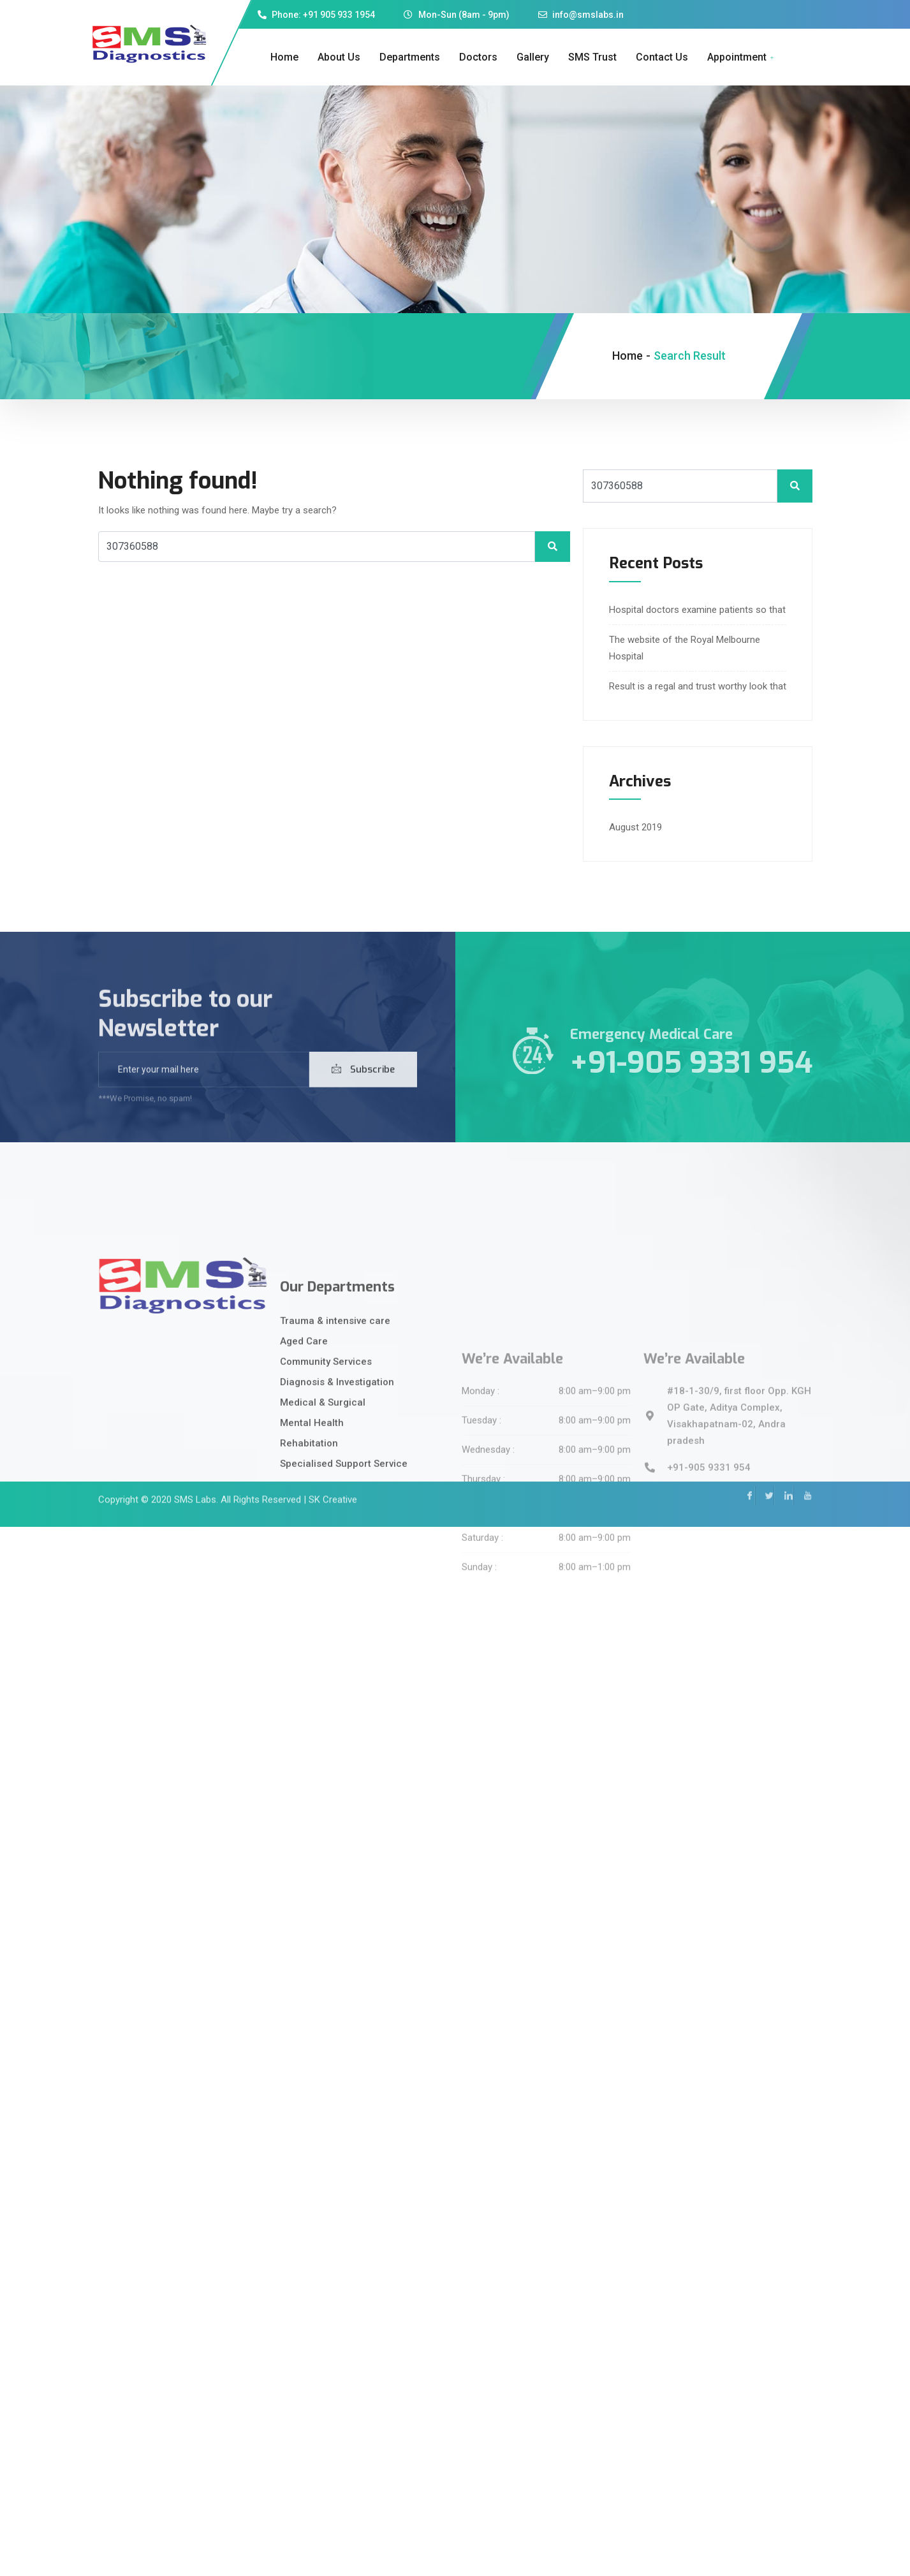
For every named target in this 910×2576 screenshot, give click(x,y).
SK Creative (333, 1477)
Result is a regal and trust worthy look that (697, 686)
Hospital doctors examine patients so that (697, 609)
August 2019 (635, 827)
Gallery (533, 57)
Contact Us (662, 57)
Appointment (742, 57)
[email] (203, 1095)
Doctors (478, 57)
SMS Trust (592, 57)
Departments (409, 57)
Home (284, 57)
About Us (339, 57)
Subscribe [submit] (363, 1095)
